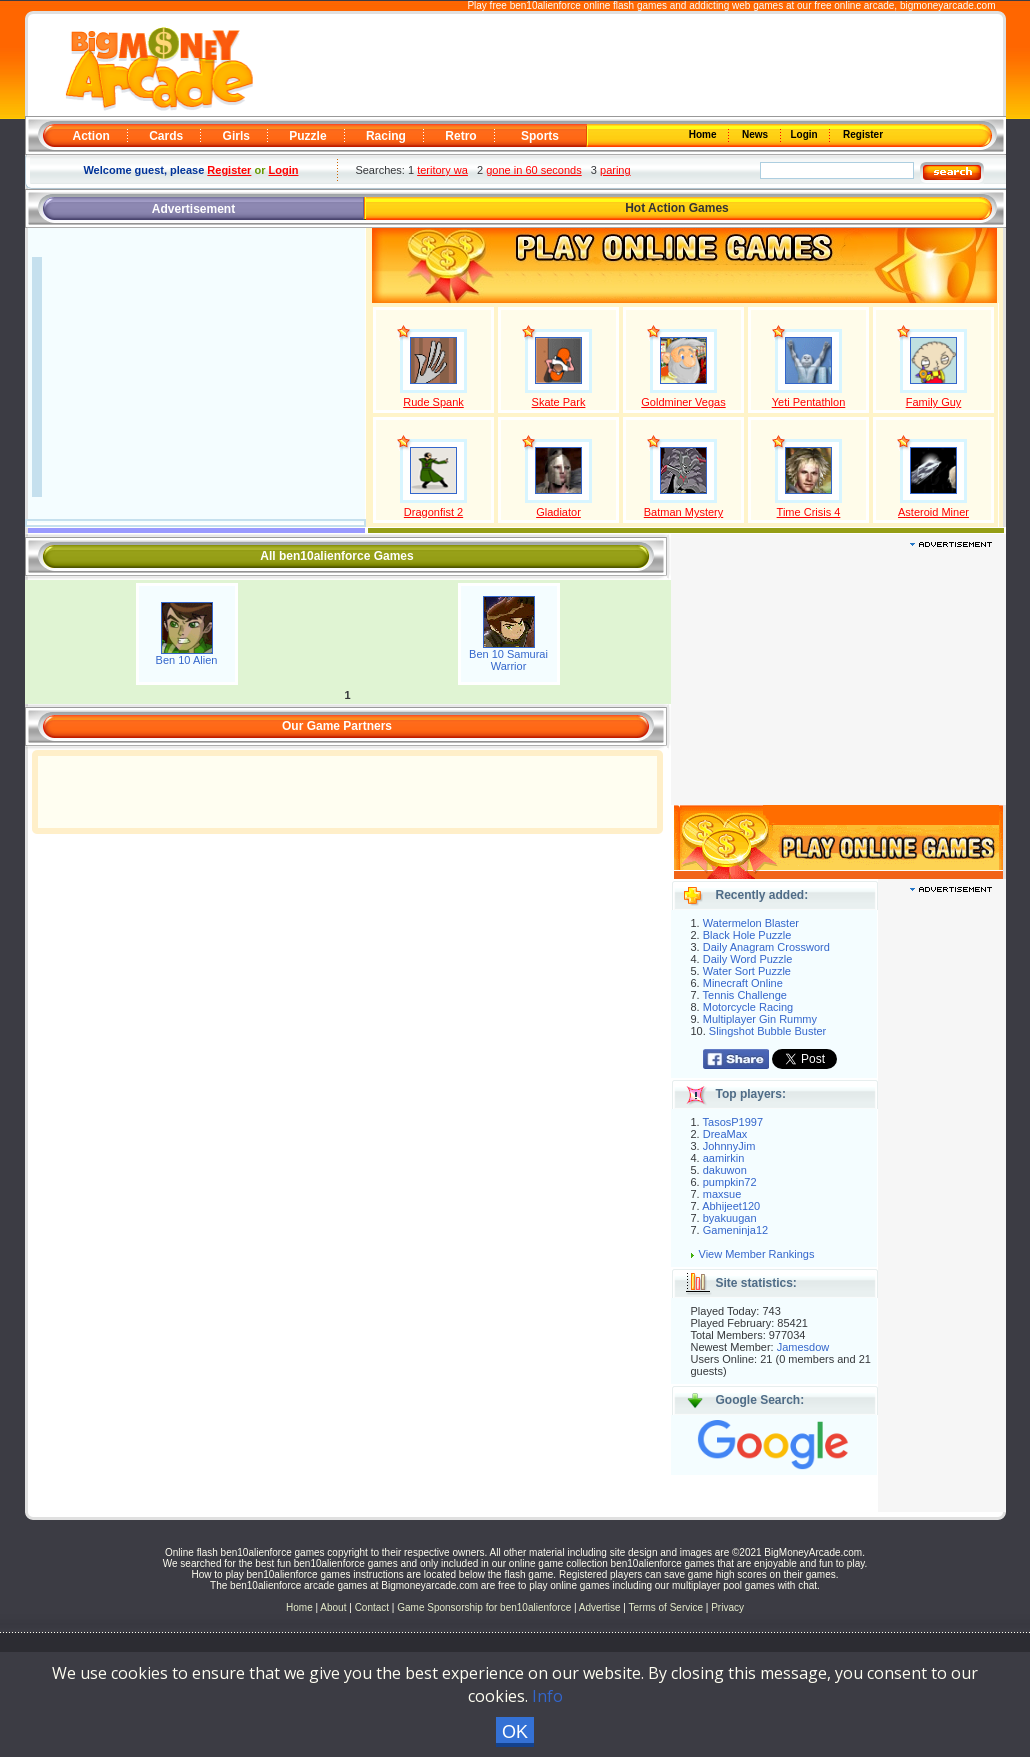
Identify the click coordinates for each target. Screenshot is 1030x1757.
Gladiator (558, 512)
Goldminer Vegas (683, 402)
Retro (460, 136)
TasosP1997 (733, 1122)
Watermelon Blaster (751, 923)
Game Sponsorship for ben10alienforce (484, 1607)
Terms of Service (667, 1607)
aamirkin (724, 1158)
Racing (386, 136)
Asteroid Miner (933, 512)
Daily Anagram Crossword (766, 947)
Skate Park (559, 402)
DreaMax (725, 1134)
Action (91, 136)
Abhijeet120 (731, 1206)
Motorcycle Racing (748, 1007)
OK (515, 1732)
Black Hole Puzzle (747, 935)
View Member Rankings (757, 1254)
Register (861, 134)
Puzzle (307, 136)
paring (615, 170)
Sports (540, 136)
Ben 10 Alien (187, 660)
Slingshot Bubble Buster (767, 1031)
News (756, 134)
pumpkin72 (730, 1182)
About (333, 1607)
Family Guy (934, 402)
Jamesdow (803, 1347)
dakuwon (725, 1170)
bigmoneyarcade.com (948, 5)
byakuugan (730, 1218)
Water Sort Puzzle (747, 971)
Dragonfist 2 (433, 512)
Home (704, 134)
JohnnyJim (729, 1146)
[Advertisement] (627, 66)
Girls (236, 136)
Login (806, 134)
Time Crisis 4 (809, 512)
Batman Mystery (683, 512)
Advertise (600, 1607)
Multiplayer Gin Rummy (760, 1019)
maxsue (722, 1194)
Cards (166, 136)
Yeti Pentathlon (809, 402)
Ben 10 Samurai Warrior (508, 660)
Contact (372, 1607)
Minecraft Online (743, 983)
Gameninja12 (735, 1230)
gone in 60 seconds (533, 170)
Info (547, 1696)
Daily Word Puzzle (748, 959)
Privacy (727, 1607)
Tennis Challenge (745, 995)
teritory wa (442, 170)
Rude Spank (433, 402)
